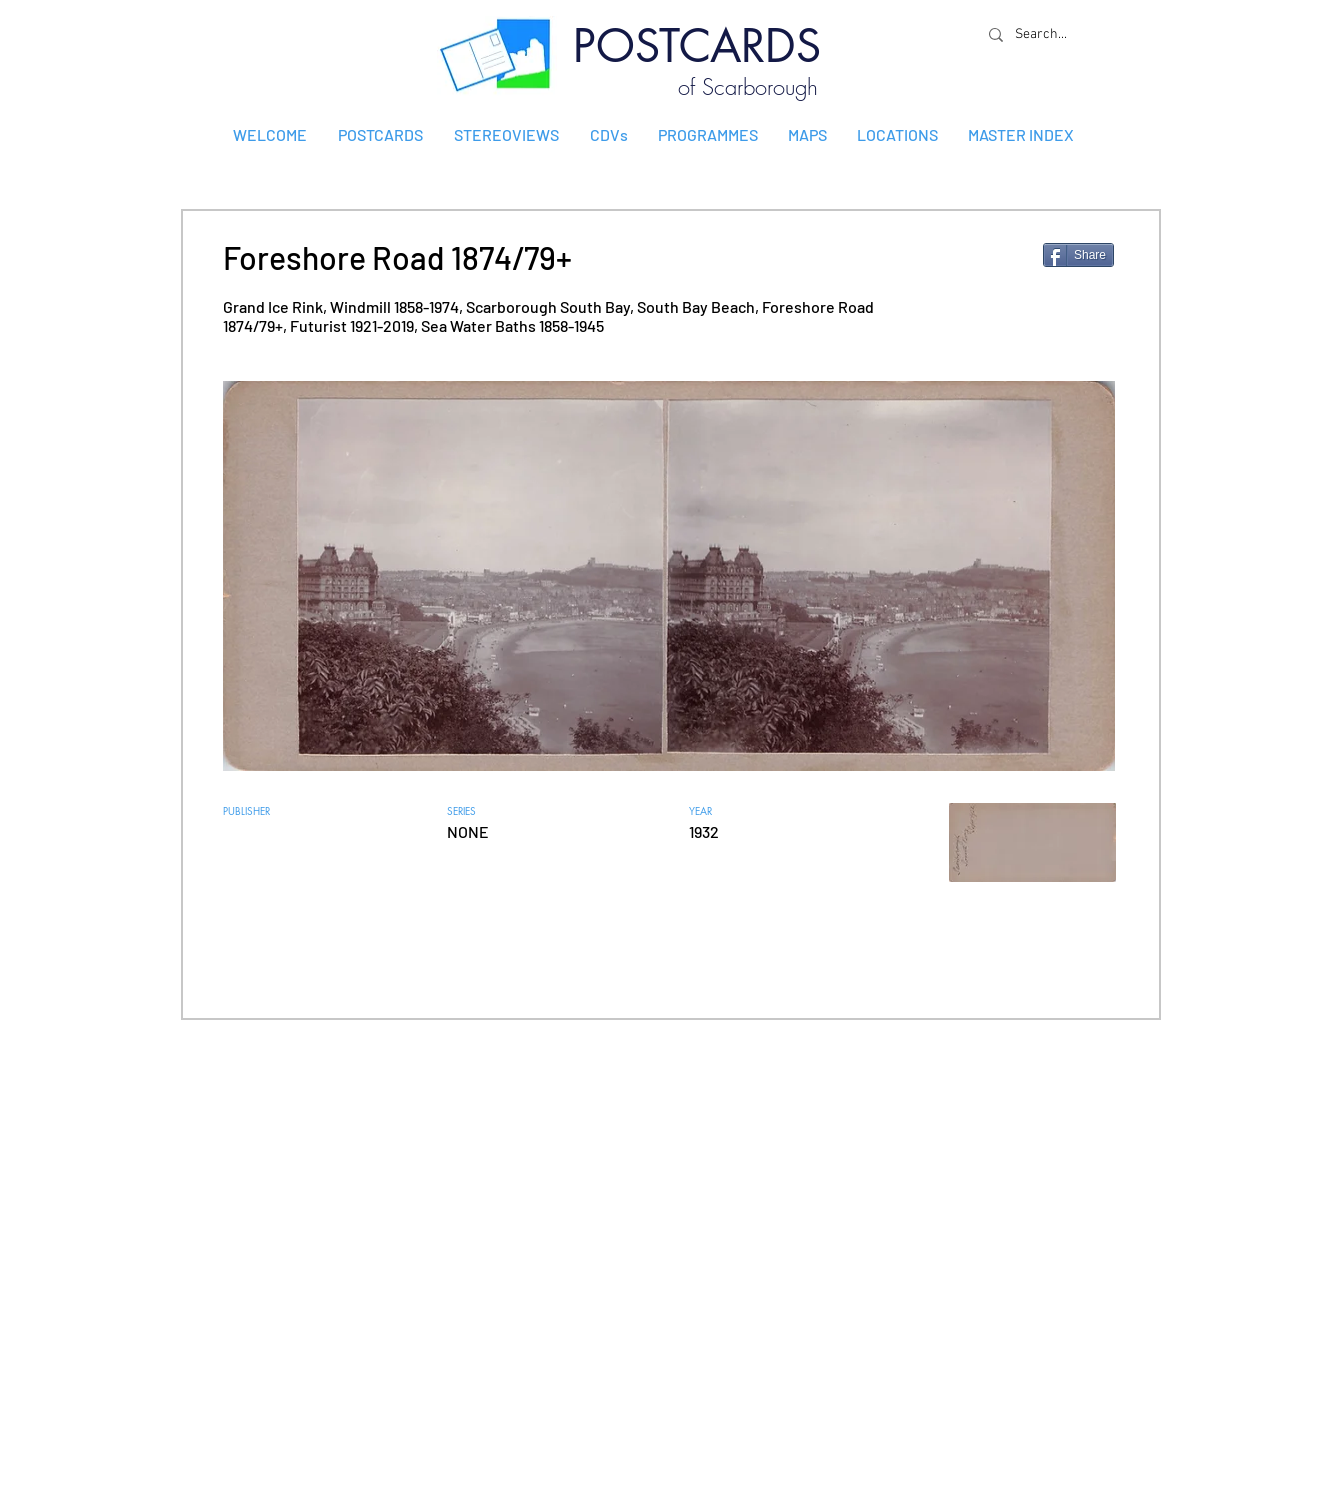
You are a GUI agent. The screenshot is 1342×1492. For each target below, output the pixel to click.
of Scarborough (748, 87)
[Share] (1078, 255)
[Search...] (1046, 34)
